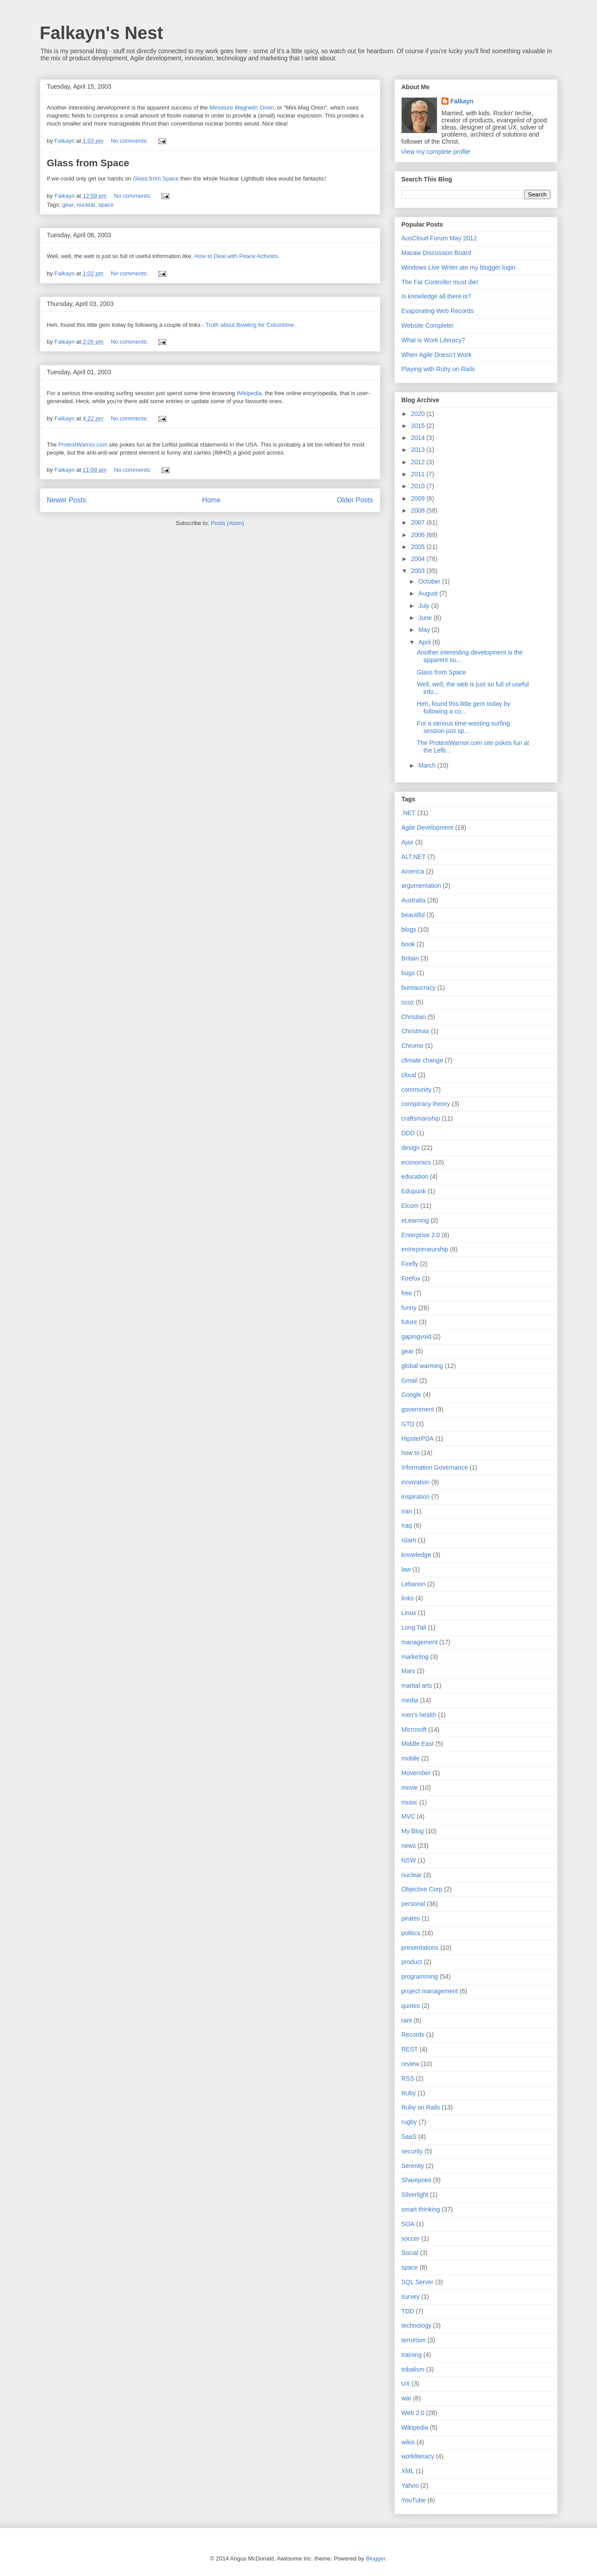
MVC (408, 1816)
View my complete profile (436, 151)
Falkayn (461, 101)
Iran (407, 1511)
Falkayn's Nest (102, 33)
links (408, 1598)
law (406, 1569)
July (424, 605)
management (420, 1642)
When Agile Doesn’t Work (437, 354)
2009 (418, 498)
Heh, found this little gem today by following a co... (463, 707)
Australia (413, 900)
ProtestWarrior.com (83, 444)
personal (413, 1903)
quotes (411, 2005)
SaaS (409, 2136)
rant (407, 2020)
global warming (422, 1365)
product (412, 1961)
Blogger (375, 2558)
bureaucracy (419, 987)
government (418, 1409)
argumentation (421, 885)
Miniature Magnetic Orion (242, 107)
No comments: (130, 140)
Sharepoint (417, 2180)
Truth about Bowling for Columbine (250, 325)
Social (410, 2252)
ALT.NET (414, 856)
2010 (418, 486)
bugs (408, 972)
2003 (418, 570)
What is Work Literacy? (433, 340)
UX (406, 2383)
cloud (409, 1074)
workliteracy (418, 2456)
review (410, 2063)
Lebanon (414, 1584)
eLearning (415, 1220)
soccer (411, 2238)
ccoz (408, 1002)
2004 (418, 558)
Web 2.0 (413, 2412)
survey (411, 2296)
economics (416, 1162)
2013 (418, 449)
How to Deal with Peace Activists (236, 256)
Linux (409, 1612)
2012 (418, 462)
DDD (408, 1133)
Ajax (408, 842)
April (425, 642)
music (410, 1802)
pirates (411, 1918)
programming (420, 1976)
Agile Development (428, 827)
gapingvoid (417, 1336)
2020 (418, 413)
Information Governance (435, 1467)
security (412, 2151)
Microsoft (414, 1729)
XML (408, 2470)
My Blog (413, 1831)
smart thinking (421, 2209)
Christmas (415, 1031)
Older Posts (355, 500)
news (409, 1845)
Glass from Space (88, 163)
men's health (419, 1714)
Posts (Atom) (227, 523)
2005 (418, 546)
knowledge (416, 1554)
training (412, 2354)
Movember (416, 1772)
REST (410, 2049)
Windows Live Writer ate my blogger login (458, 267)
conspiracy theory (426, 1103)
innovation (416, 1482)
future (410, 1321)
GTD (408, 1423)
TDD (408, 2311)
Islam (409, 1540)
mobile (411, 1758)
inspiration (416, 1496)
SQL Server (418, 2282)
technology (417, 2325)
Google (411, 1394)
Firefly (410, 1263)
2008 (418, 510)
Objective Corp (422, 1889)
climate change (422, 1060)
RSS (408, 2078)
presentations (420, 1947)
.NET (409, 812)
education (415, 1176)
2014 (418, 437)
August (428, 593)
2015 (418, 425)
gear (67, 204)
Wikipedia (249, 393)
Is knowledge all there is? (436, 296)
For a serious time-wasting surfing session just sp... (463, 727)
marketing (415, 1656)
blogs (409, 929)
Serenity (413, 2165)
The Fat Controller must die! (440, 282)
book (408, 944)
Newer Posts (66, 500)
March (427, 765)
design (411, 1147)
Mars (408, 1670)
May (425, 629)
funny (409, 1307)
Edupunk (414, 1191)
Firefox (411, 1278)
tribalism (413, 2369)
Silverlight (415, 2194)
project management (430, 1991)
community (417, 1089)
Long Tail (414, 1627)
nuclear (86, 204)
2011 (418, 474)
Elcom (410, 1205)
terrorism (414, 2340)
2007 (418, 522)
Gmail (410, 1380)
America (413, 871)
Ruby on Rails (421, 2107)
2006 (418, 534)
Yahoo (410, 2485)
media (410, 1700)
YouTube (414, 2500)
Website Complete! (428, 325)
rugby (409, 2121)
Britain (410, 958)
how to (411, 1452)
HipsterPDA (418, 1438)
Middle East (418, 1743)
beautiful (413, 914)
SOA (408, 2223)
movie (410, 1787)
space (106, 204)
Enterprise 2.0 (421, 1235)
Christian (414, 1016)
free (407, 1293)
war (407, 2398)
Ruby (409, 2093)
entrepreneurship (425, 1249)
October (430, 581)
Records (413, 2034)
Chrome (413, 1045)
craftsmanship (421, 1118)
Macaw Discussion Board (436, 252)
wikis (408, 2442)
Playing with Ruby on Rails (438, 368)
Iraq (407, 1525)
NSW (409, 1860)
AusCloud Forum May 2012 (439, 238)
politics (411, 1933)
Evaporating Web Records (438, 310)
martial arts (417, 1685)
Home (211, 500)
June (425, 617)
